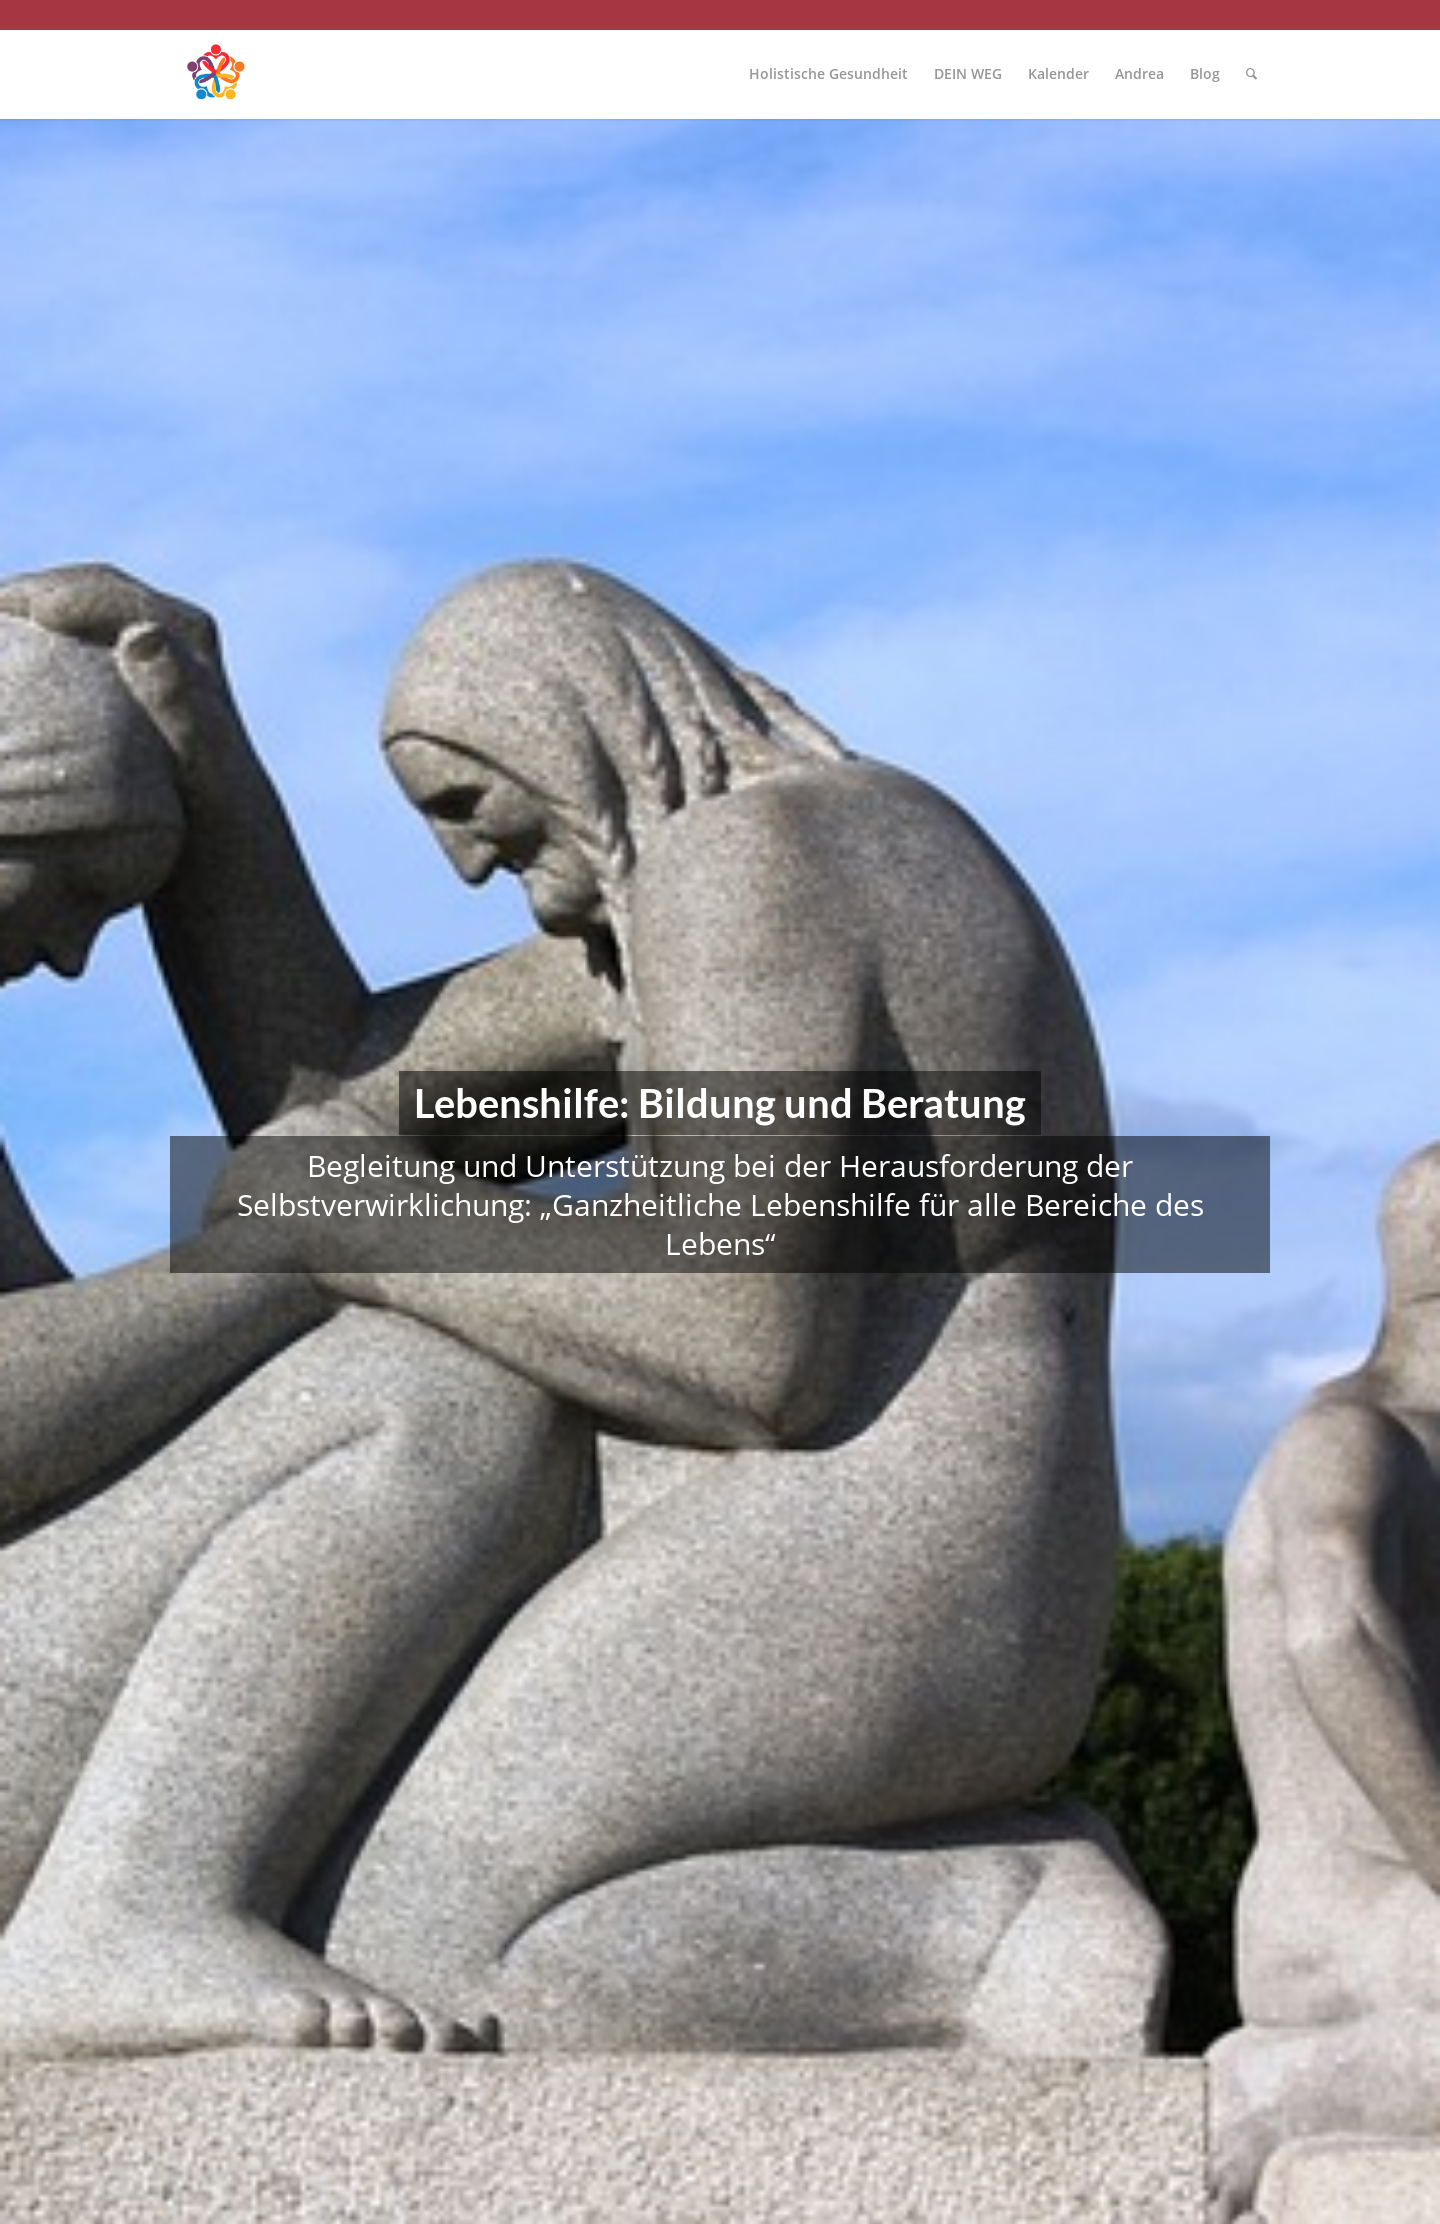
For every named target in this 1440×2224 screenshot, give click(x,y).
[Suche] (1251, 74)
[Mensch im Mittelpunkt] (215, 74)
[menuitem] (828, 74)
